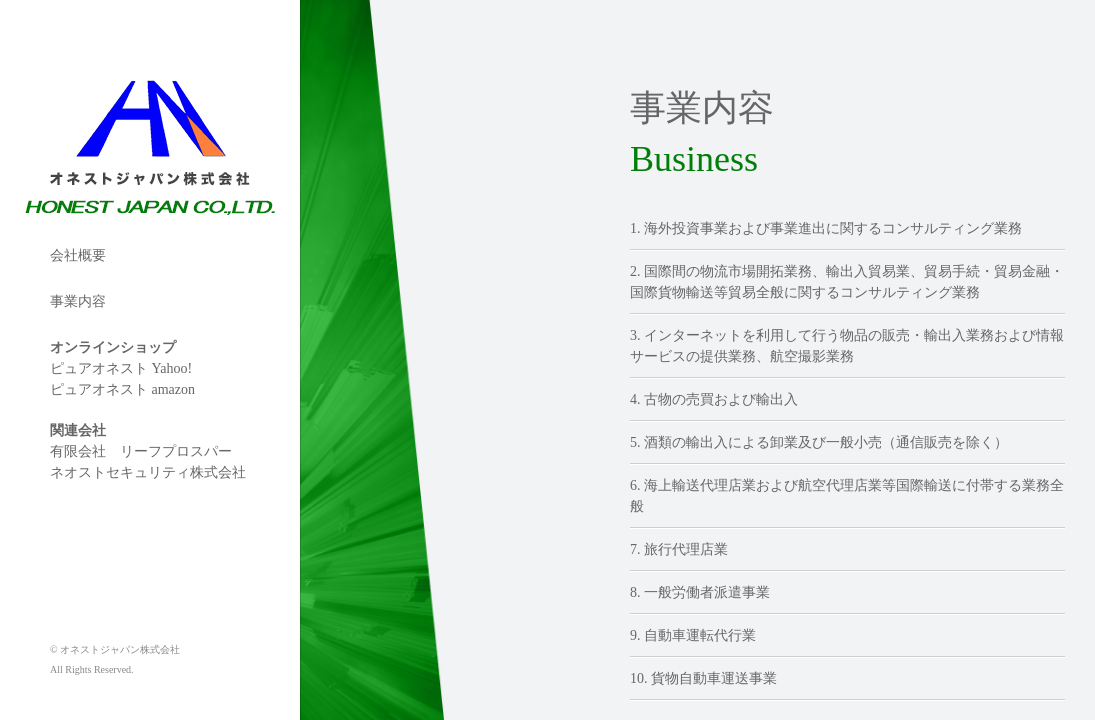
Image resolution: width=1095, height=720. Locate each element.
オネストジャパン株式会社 (85, 75)
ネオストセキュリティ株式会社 (148, 472)
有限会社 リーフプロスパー (141, 451)
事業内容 (78, 301)
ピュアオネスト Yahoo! (121, 368)
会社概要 (78, 255)
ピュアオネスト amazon (122, 389)
